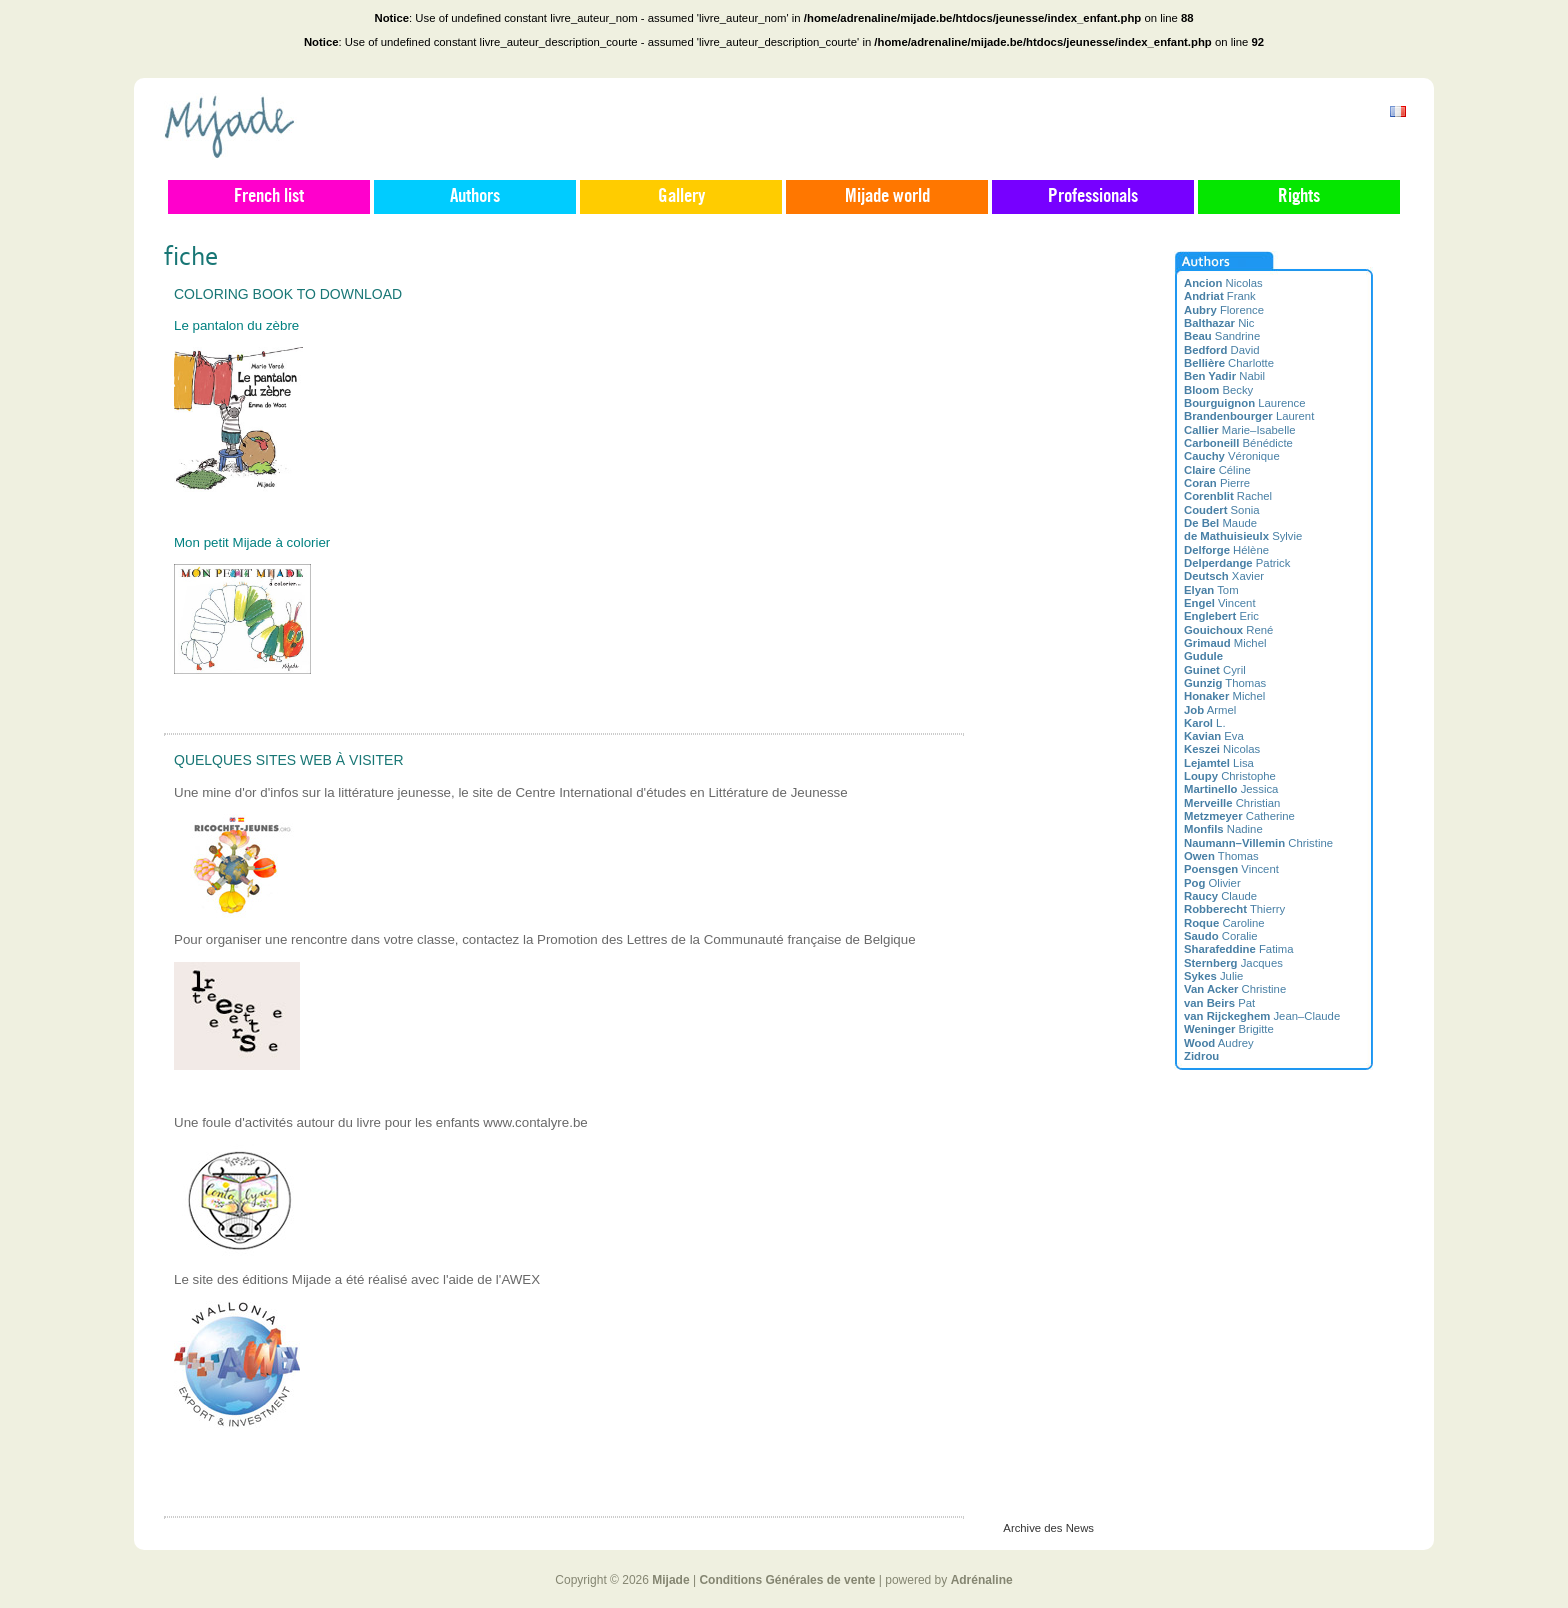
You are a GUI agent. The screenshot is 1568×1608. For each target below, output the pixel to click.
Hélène (1226, 550)
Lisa (1219, 763)
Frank (1220, 296)
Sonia (1222, 510)
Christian (1232, 803)
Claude (1220, 896)
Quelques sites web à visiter (289, 760)
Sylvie (1243, 536)
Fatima (1239, 949)
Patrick (1237, 563)
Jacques (1233, 963)
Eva (1214, 736)
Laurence (1245, 403)
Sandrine (1222, 336)
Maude (1220, 523)
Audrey (1219, 1043)
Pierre (1217, 483)
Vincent (1220, 603)
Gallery (681, 197)
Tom (1211, 590)
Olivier (1212, 883)
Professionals (1093, 197)
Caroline (1224, 923)
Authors (475, 197)
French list (269, 197)
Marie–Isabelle (1239, 430)
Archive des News (1048, 1528)
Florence (1224, 310)
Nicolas (1223, 283)
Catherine (1239, 816)
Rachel (1228, 496)
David (1222, 350)
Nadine (1223, 829)
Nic (1219, 323)
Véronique (1232, 456)
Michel (1225, 643)
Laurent (1249, 416)
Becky (1218, 390)
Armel (1210, 710)
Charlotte (1229, 363)
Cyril (1215, 670)
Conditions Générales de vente (787, 1580)
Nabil (1224, 376)
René (1228, 630)
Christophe (1230, 776)
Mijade (670, 1580)
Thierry (1234, 909)
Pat (1219, 1003)
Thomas (1225, 683)
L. (1205, 723)
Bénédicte (1238, 443)
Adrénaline (982, 1580)
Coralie (1221, 936)
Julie (1213, 976)
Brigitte (1229, 1029)
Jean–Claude (1262, 1016)
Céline (1217, 470)
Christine (1258, 843)
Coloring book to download (288, 294)
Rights (1299, 197)
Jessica (1231, 789)
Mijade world (887, 197)
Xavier (1224, 576)
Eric (1221, 616)
